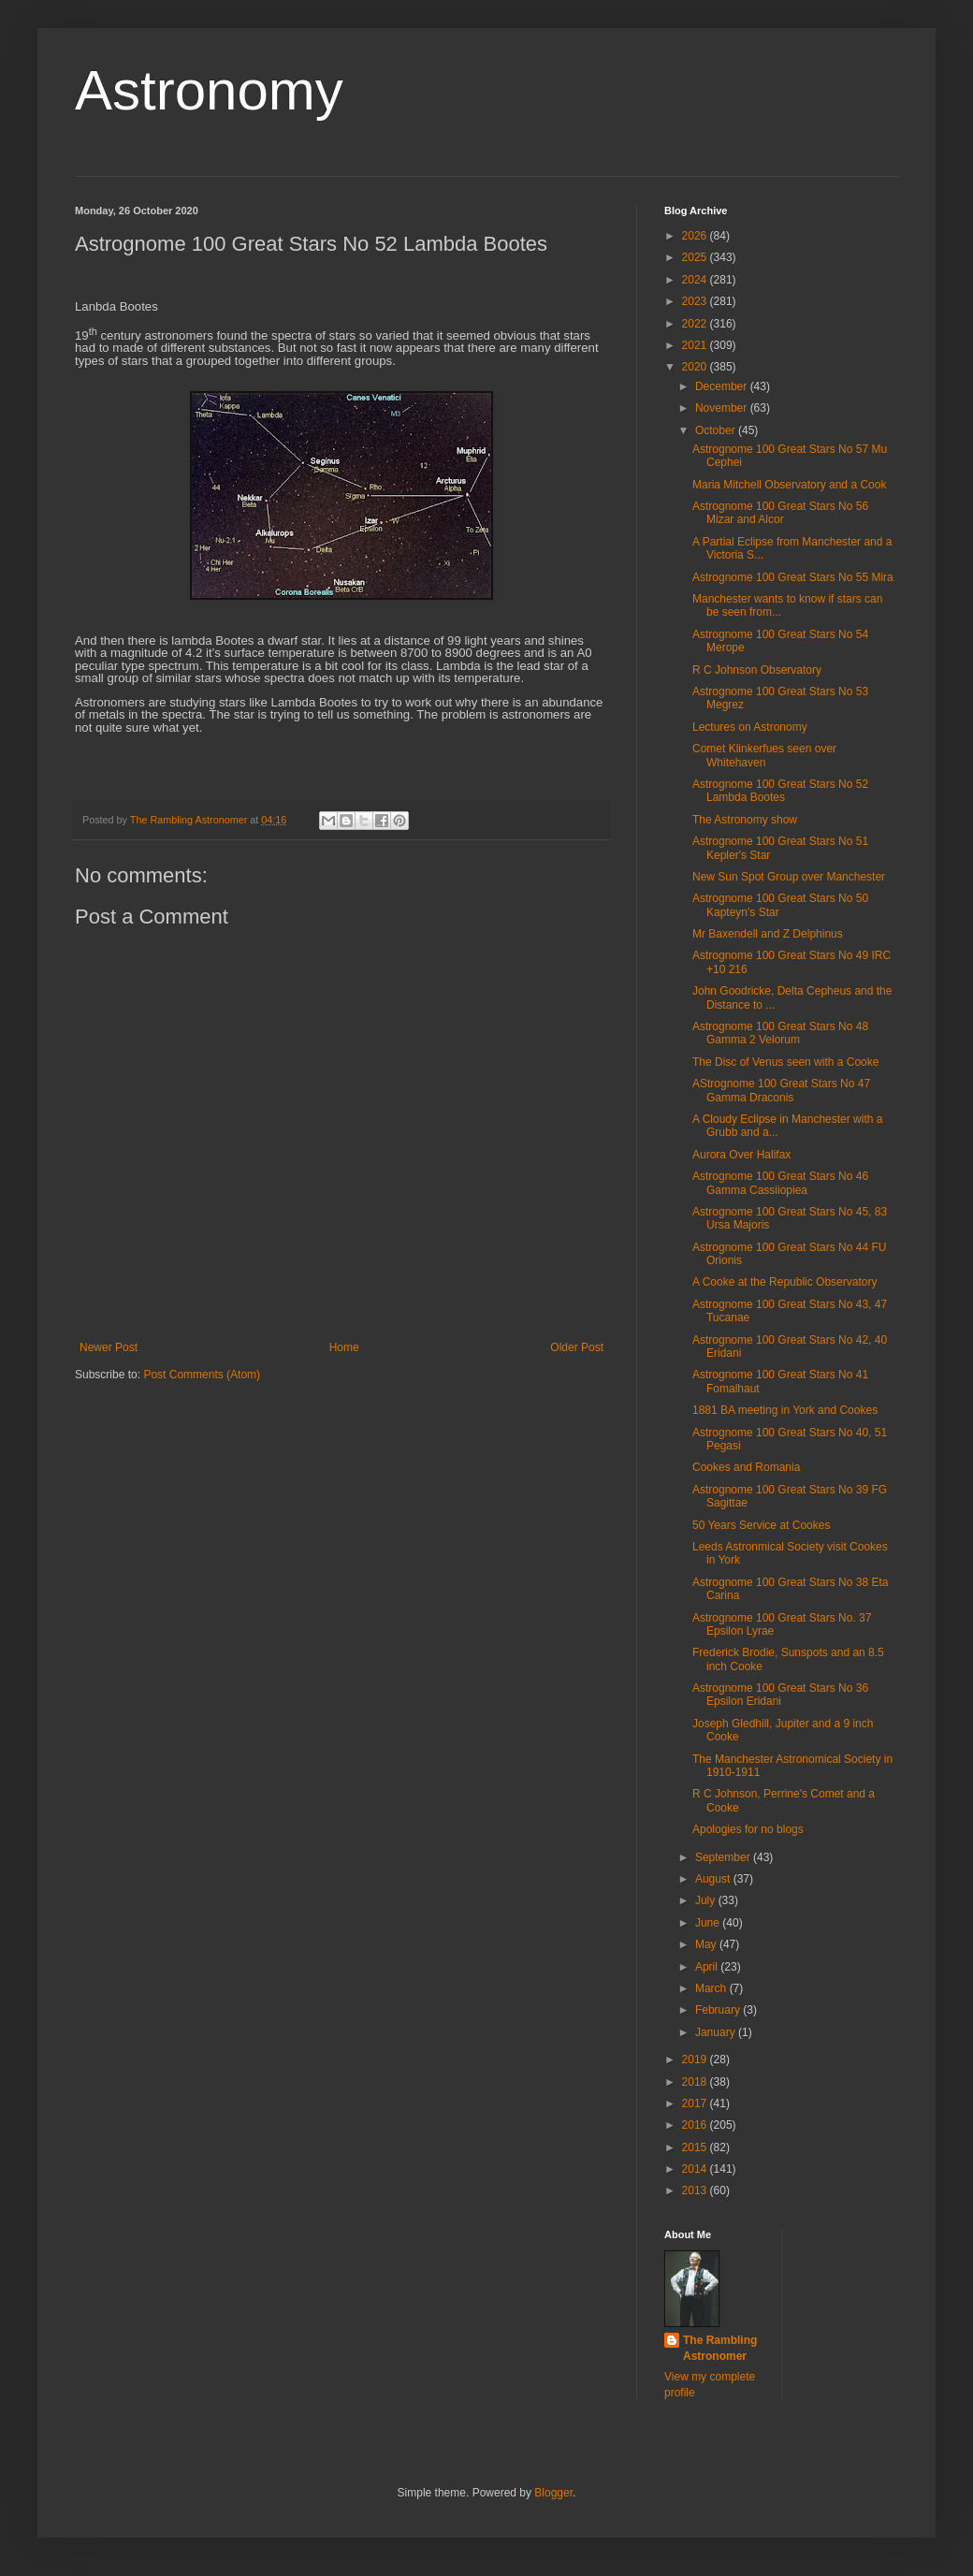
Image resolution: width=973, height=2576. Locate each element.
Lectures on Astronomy (749, 727)
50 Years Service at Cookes (761, 1525)
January (716, 2032)
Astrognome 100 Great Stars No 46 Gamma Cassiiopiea (780, 1183)
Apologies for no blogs (748, 1829)
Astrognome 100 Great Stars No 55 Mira (792, 577)
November (722, 408)
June (708, 1922)
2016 (696, 2125)
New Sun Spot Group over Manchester (788, 876)
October (716, 430)
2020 (696, 366)
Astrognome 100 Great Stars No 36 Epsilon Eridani (780, 1694)
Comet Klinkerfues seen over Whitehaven (764, 755)
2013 (696, 2190)
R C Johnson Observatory (756, 670)
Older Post (576, 1347)
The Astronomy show (744, 819)
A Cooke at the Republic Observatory (784, 1281)
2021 (696, 345)
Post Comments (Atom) (201, 1374)
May (707, 1944)
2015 (696, 2147)
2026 (696, 235)
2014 (696, 2169)
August (714, 1878)
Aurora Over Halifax (741, 1154)
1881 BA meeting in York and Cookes (785, 1410)
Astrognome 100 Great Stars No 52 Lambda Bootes (780, 791)
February (719, 2009)
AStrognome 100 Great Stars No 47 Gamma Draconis (781, 1090)
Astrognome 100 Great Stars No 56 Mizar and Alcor (780, 513)
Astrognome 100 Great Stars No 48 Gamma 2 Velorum (780, 1033)
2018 (696, 2081)
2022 (696, 323)
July (707, 1900)
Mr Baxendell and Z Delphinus (767, 933)
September (724, 1857)
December (722, 386)
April (707, 1966)
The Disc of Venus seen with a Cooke (785, 1062)
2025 (696, 257)
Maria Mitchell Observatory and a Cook (789, 484)
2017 (696, 2103)
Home (344, 1347)
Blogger (553, 2492)
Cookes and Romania (746, 1467)
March (712, 1988)
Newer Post (109, 1347)
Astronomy (209, 90)
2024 (696, 279)
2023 (696, 301)
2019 (696, 2059)
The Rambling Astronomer (720, 2348)
